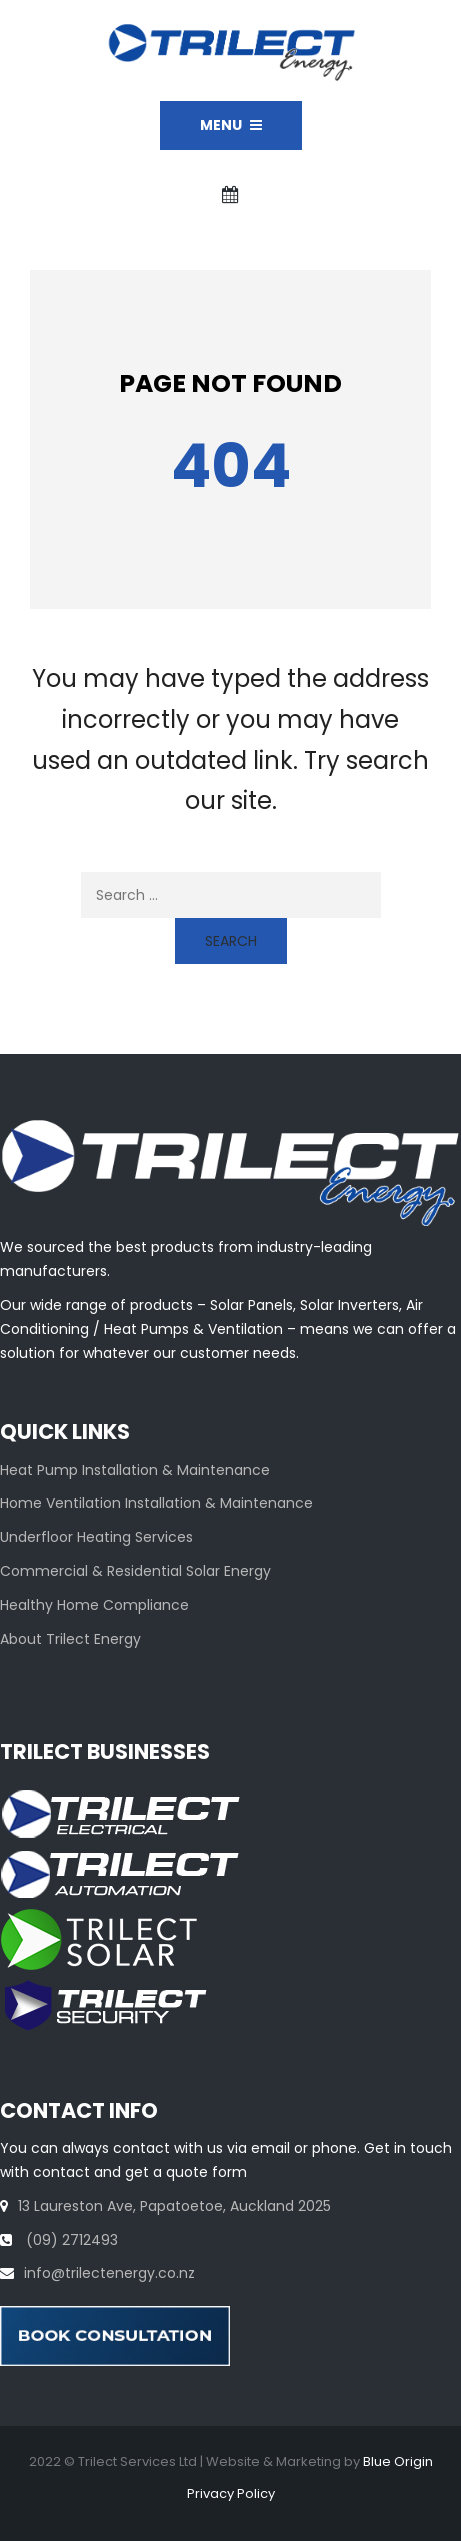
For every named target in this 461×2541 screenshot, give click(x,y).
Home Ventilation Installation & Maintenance (156, 1503)
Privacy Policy (231, 2493)
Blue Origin (398, 2461)
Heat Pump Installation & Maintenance (135, 1470)
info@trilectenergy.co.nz (109, 2273)
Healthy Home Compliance (94, 1605)
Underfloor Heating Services (96, 1537)
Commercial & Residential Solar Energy (135, 1571)
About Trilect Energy (70, 1639)
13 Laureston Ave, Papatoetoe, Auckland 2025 (174, 2206)
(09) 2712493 (70, 2240)
